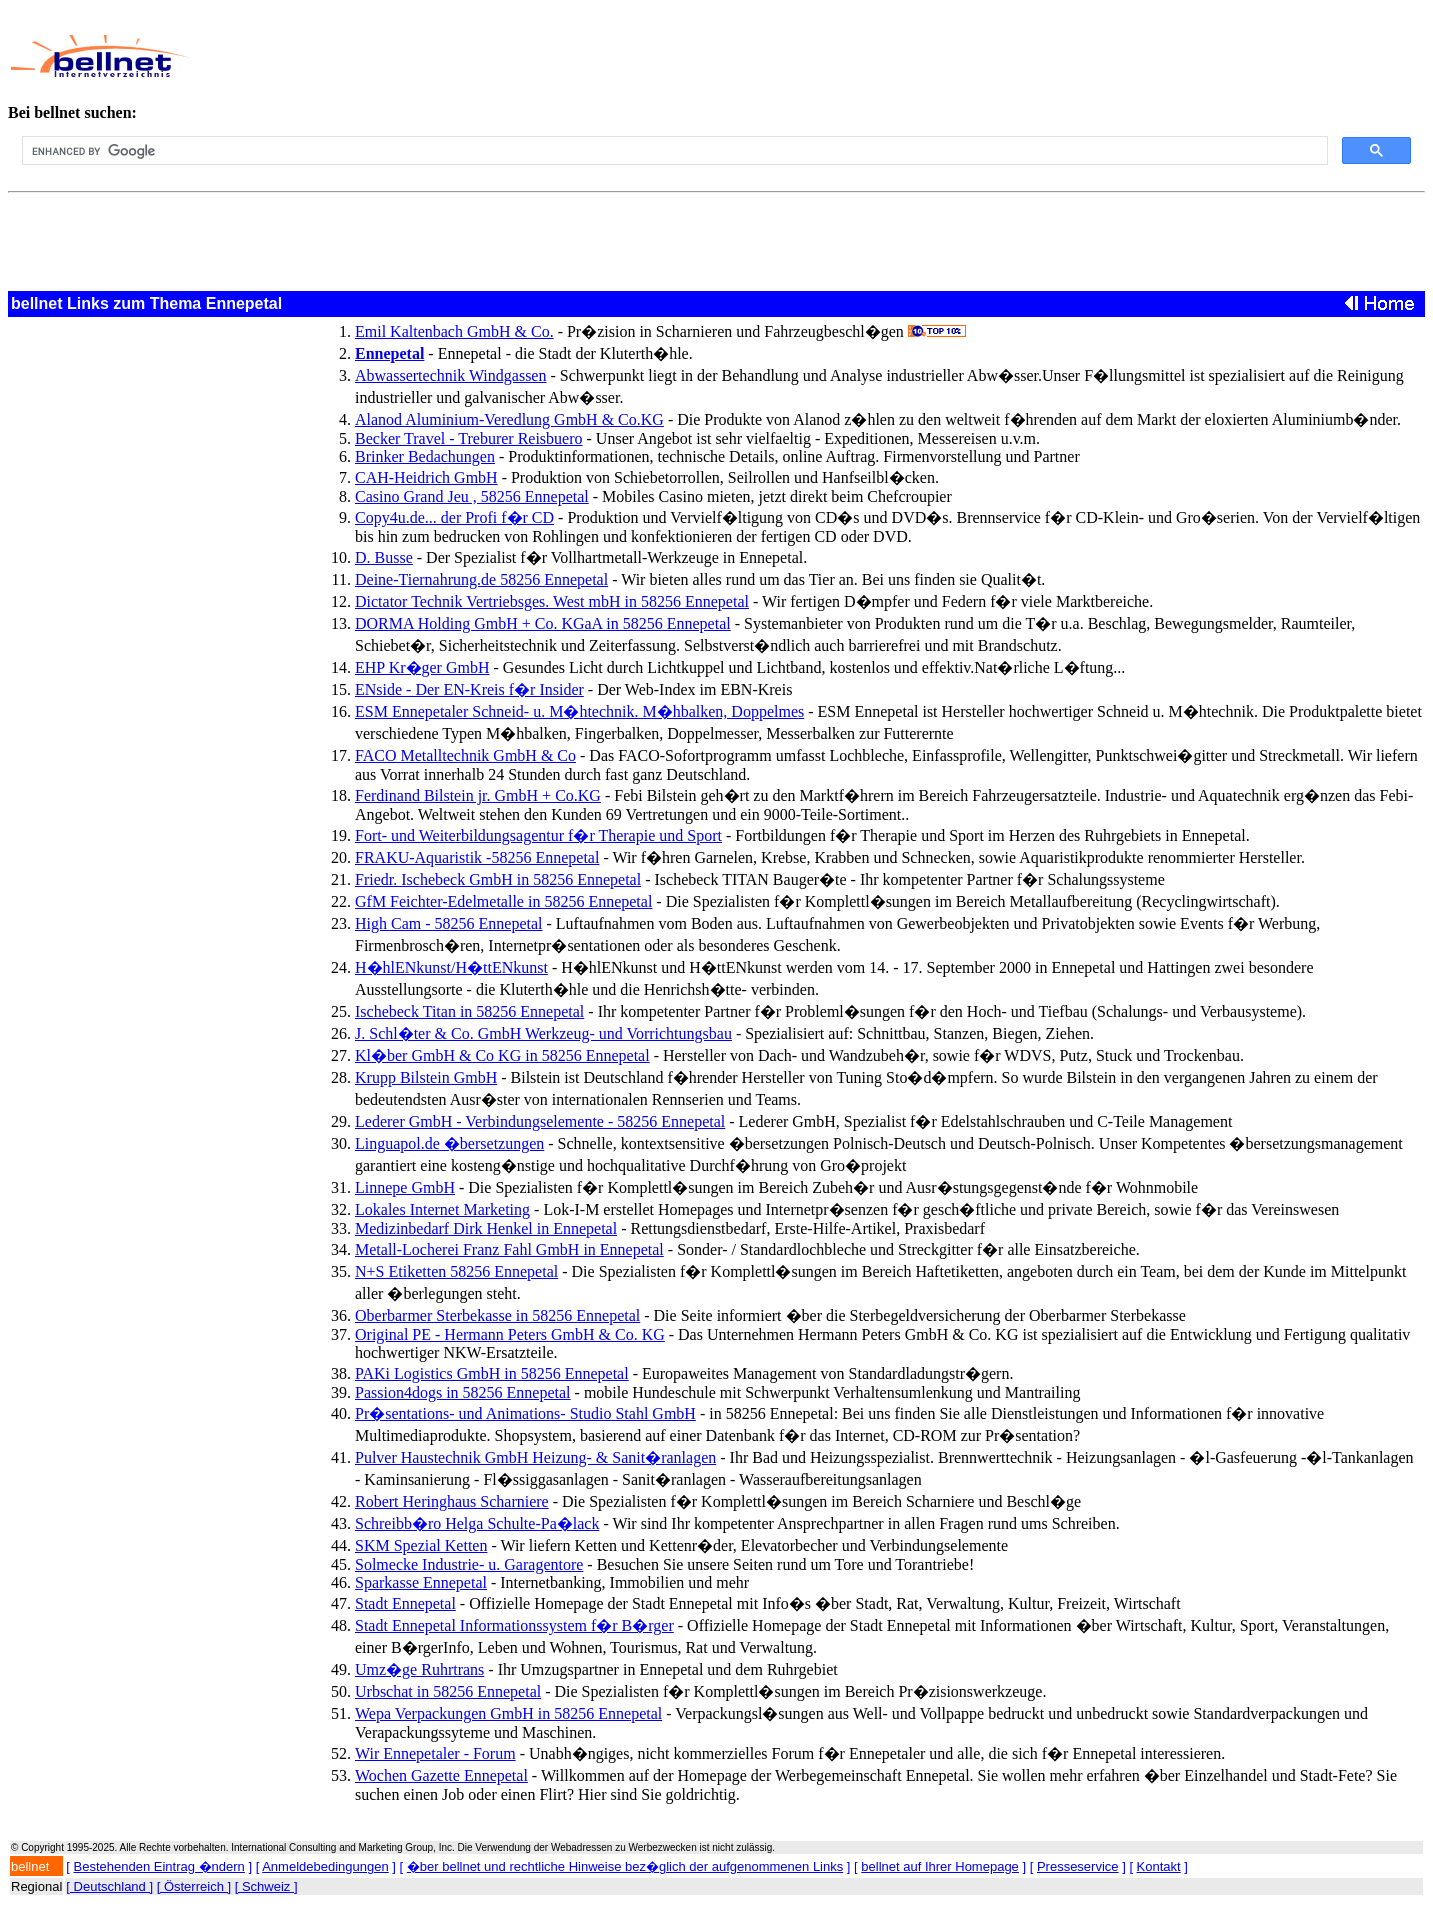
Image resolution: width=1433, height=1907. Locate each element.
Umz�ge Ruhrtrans (419, 1669)
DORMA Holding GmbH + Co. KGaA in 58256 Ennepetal (543, 623)
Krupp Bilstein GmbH (426, 1077)
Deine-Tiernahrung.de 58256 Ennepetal (481, 579)
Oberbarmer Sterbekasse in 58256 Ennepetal (497, 1315)
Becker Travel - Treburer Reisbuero (469, 438)
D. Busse (384, 557)
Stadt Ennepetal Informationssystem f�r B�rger (514, 1625)
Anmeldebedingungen (325, 1866)
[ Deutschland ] (109, 1886)
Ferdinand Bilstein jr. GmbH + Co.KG (478, 795)
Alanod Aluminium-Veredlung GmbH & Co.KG (509, 419)
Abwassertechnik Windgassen (450, 375)
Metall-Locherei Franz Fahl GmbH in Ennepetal (509, 1249)
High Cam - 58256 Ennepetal (449, 923)
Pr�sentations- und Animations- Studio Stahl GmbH (525, 1413)
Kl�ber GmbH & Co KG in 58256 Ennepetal (502, 1055)
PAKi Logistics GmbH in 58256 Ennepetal (492, 1373)
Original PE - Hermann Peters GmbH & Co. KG (510, 1334)
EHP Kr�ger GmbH (422, 667)
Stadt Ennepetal (405, 1603)
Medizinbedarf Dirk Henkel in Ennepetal (486, 1228)
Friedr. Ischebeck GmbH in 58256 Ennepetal (498, 879)
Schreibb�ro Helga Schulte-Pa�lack (477, 1523)
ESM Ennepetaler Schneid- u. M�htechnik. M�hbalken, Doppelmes (579, 711)
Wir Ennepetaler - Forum (435, 1753)
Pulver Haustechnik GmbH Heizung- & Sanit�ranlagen (535, 1457)
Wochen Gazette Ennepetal (441, 1775)
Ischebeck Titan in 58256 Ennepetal (469, 1011)
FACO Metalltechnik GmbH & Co (465, 755)
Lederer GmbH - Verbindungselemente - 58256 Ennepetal (540, 1121)
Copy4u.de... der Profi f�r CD (454, 517)
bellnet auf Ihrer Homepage (940, 1866)
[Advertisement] (658, 56)
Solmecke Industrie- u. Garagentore (469, 1564)
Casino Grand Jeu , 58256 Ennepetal (472, 496)
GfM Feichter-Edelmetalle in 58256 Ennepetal (503, 901)
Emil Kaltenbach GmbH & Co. (454, 331)
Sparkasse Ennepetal (421, 1582)
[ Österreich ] (194, 1886)
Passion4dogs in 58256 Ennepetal (463, 1392)
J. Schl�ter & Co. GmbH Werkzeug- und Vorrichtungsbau (543, 1033)
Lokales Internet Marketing (442, 1209)
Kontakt (1159, 1866)
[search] (673, 151)
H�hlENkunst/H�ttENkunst (451, 967)
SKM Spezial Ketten (421, 1545)
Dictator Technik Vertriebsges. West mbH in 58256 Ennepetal (552, 601)
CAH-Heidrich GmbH (426, 477)
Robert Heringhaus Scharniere (452, 1501)
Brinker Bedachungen (425, 456)
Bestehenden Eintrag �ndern (159, 1866)
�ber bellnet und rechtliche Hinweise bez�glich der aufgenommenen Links (625, 1866)
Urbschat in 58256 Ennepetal (448, 1691)
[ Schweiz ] (266, 1886)
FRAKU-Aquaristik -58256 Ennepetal (477, 857)
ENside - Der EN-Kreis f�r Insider (469, 689)
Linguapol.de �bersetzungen (449, 1143)
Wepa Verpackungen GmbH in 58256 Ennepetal (508, 1713)
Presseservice (1078, 1866)
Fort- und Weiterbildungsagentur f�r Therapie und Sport (538, 835)
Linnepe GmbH (405, 1187)
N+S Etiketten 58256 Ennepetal (456, 1271)
